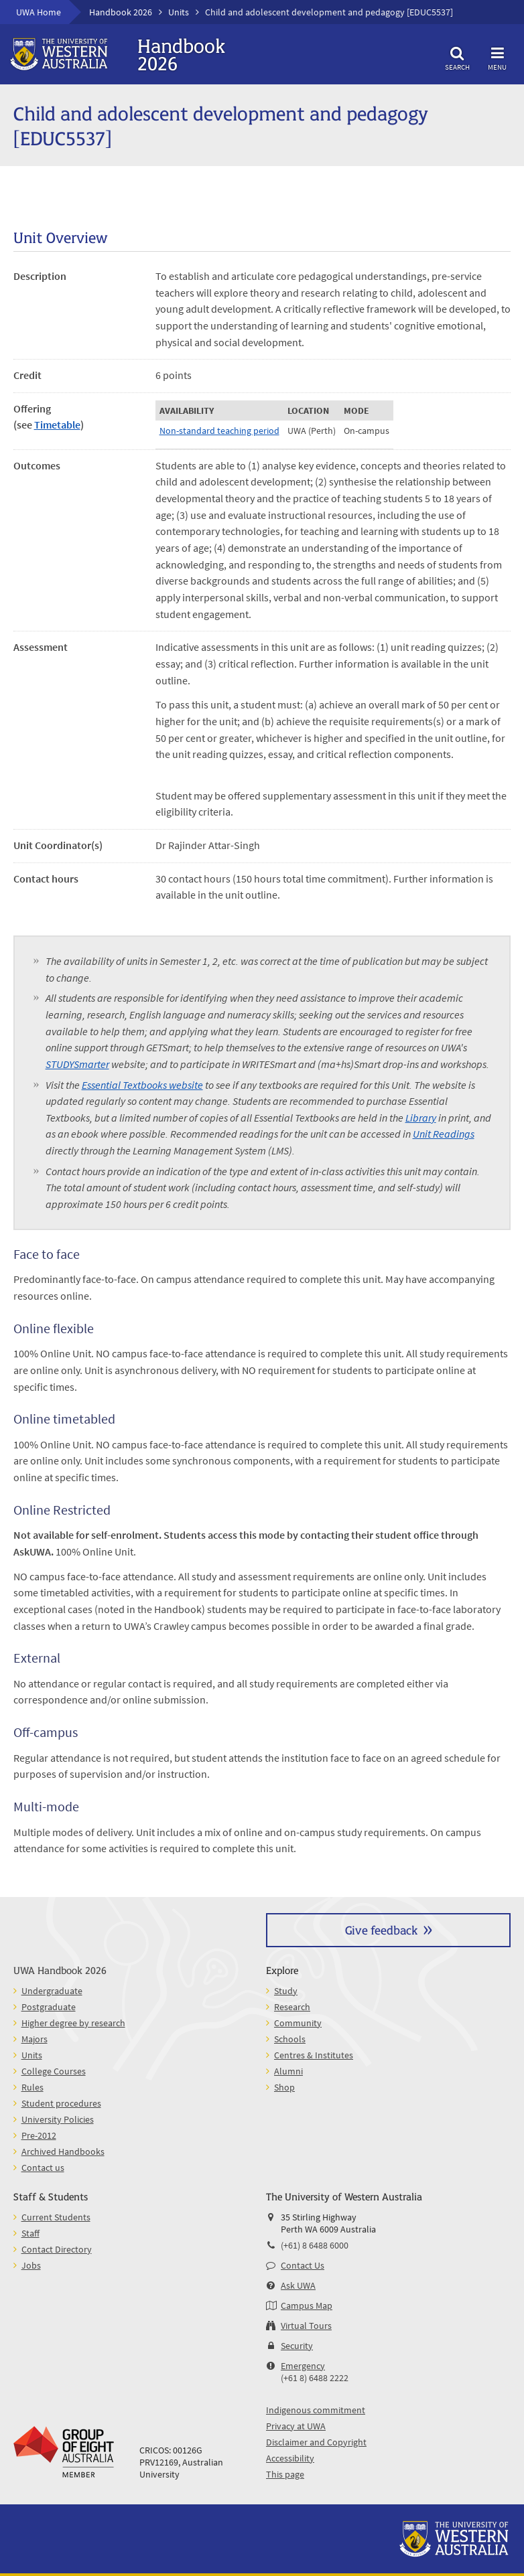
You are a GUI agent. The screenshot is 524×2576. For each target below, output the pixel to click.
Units (178, 12)
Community (298, 2023)
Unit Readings (443, 1133)
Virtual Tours (306, 2326)
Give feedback (381, 1929)
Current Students (55, 2217)
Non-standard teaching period (219, 431)
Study (286, 1991)
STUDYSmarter (77, 1064)
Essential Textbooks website (142, 1084)
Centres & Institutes (313, 2055)
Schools (290, 2039)
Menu (497, 56)
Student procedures (61, 2103)
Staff (30, 2233)
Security (297, 2346)
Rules (32, 2087)
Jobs (31, 2265)
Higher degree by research (73, 2023)
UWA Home (38, 12)
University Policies (57, 2119)
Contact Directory (56, 2249)
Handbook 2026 (120, 12)
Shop (284, 2087)
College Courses (53, 2071)
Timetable (57, 424)
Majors (34, 2039)
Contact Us (302, 2265)
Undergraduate (51, 1991)
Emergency (303, 2366)
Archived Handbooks (63, 2151)
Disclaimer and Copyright (316, 2442)
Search (457, 56)
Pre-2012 (38, 2135)
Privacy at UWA (296, 2426)
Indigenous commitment (315, 2410)
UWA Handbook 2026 (60, 1969)
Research (292, 2007)
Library (420, 1117)
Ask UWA (298, 2285)
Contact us (42, 2168)
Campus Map (306, 2305)
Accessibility (290, 2458)
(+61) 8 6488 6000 (314, 2245)
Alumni (288, 2071)
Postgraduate (48, 2007)
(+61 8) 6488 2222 (314, 2378)
